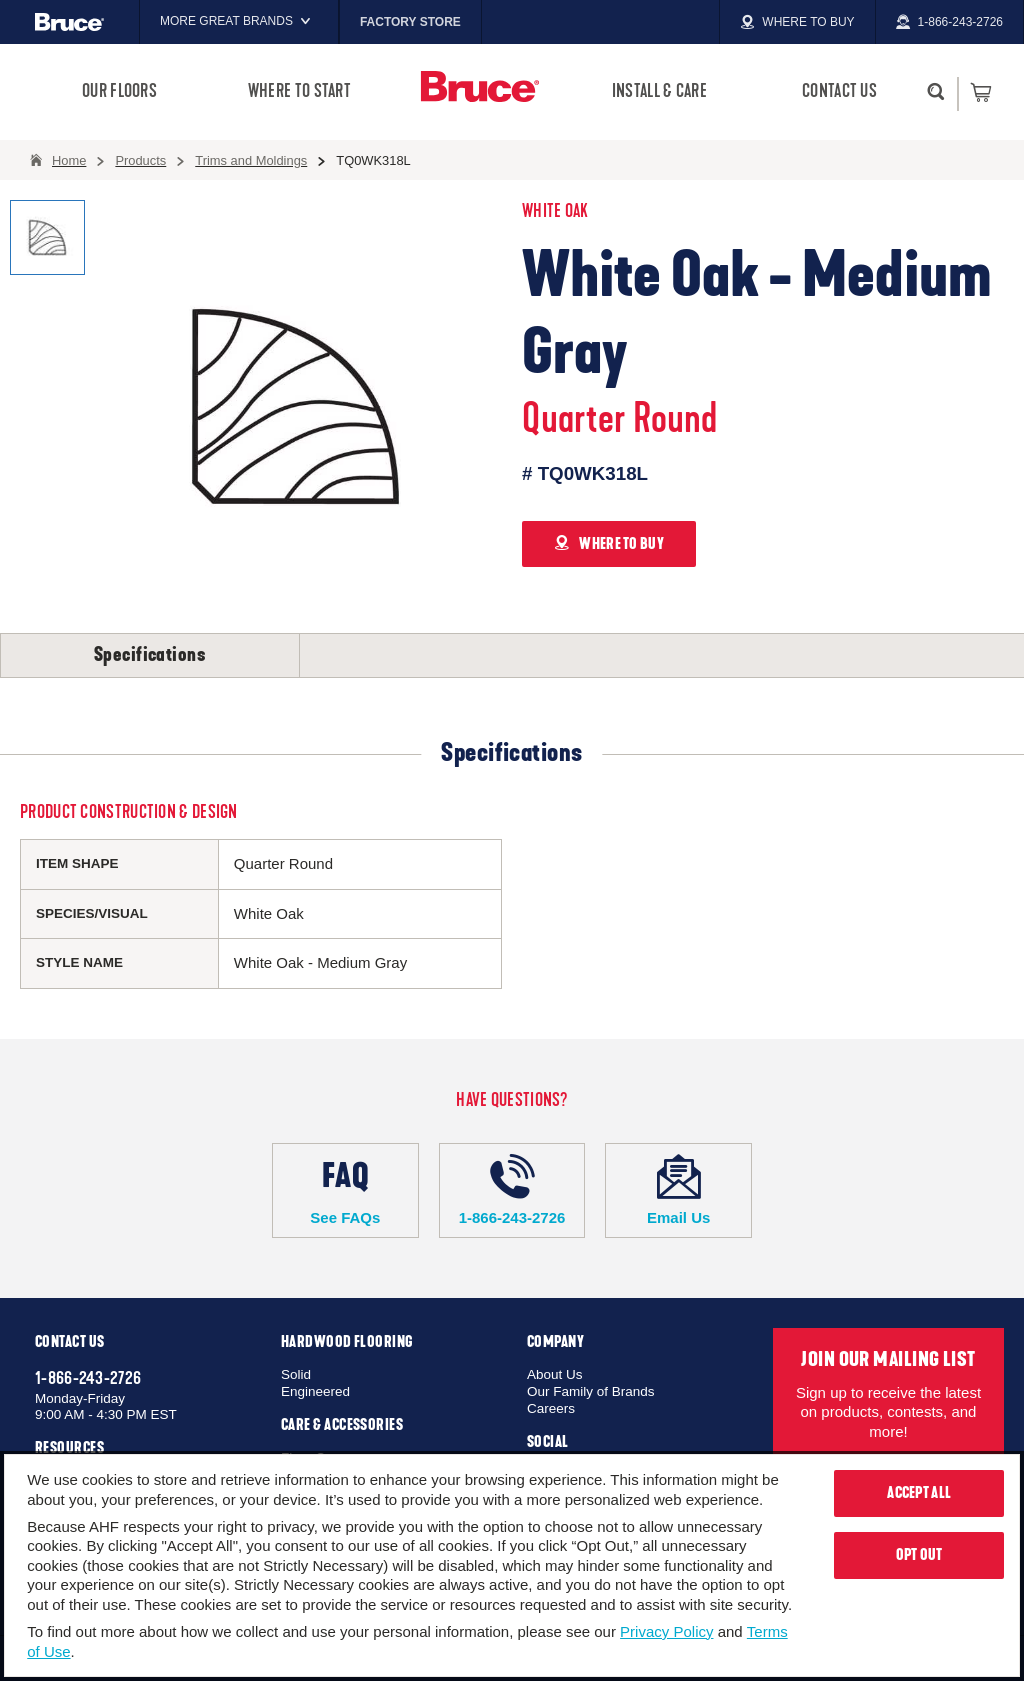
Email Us (678, 1190)
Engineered (315, 1391)
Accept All (919, 1493)
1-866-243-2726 (512, 1190)
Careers (551, 1408)
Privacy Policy (666, 1631)
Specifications (150, 655)
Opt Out (919, 1555)
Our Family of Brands (591, 1391)
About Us (555, 1374)
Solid (296, 1374)
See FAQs (345, 1190)
